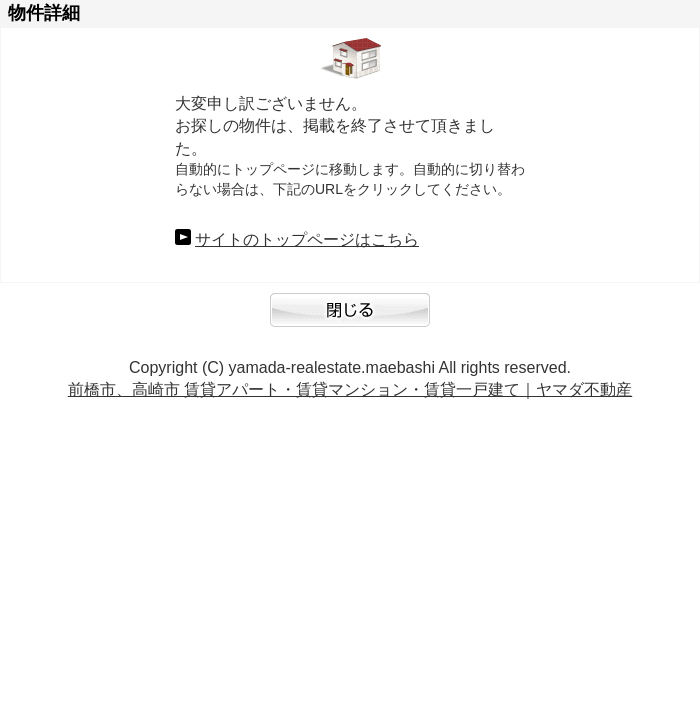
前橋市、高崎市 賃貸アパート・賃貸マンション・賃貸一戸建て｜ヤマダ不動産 (350, 389)
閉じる (350, 320)
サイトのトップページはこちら (307, 239)
